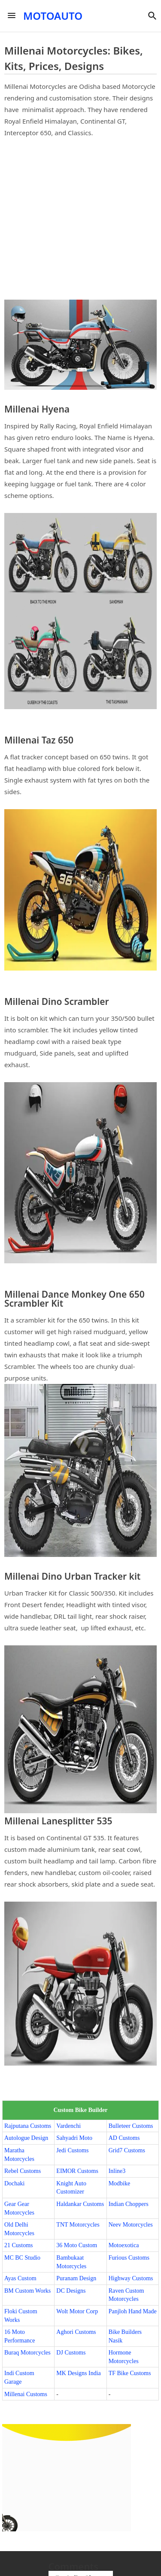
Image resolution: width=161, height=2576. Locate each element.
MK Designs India (78, 2373)
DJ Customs (70, 2352)
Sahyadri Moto (74, 2138)
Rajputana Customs (27, 2126)
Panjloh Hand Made (133, 2311)
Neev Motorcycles (131, 2224)
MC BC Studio (22, 2257)
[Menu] (11, 15)
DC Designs (70, 2291)
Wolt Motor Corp (77, 2311)
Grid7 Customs (127, 2150)
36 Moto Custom (76, 2245)
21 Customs (18, 2245)
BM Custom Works (27, 2291)
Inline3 (117, 2171)
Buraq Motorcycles (27, 2352)
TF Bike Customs (130, 2373)
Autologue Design (26, 2138)
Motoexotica (124, 2245)
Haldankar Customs (80, 2204)
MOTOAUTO (52, 16)
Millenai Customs (25, 2394)
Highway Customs (131, 2278)
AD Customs (124, 2138)
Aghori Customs (76, 2332)
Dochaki (14, 2183)
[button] (152, 15)
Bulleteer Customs (131, 2126)
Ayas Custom (20, 2278)
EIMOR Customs (77, 2171)
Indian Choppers (129, 2204)
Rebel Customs (22, 2171)
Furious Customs (129, 2257)
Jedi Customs (72, 2150)
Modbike (120, 2183)
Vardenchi (68, 2126)
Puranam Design (76, 2278)
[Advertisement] (80, 219)
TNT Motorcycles (77, 2224)
